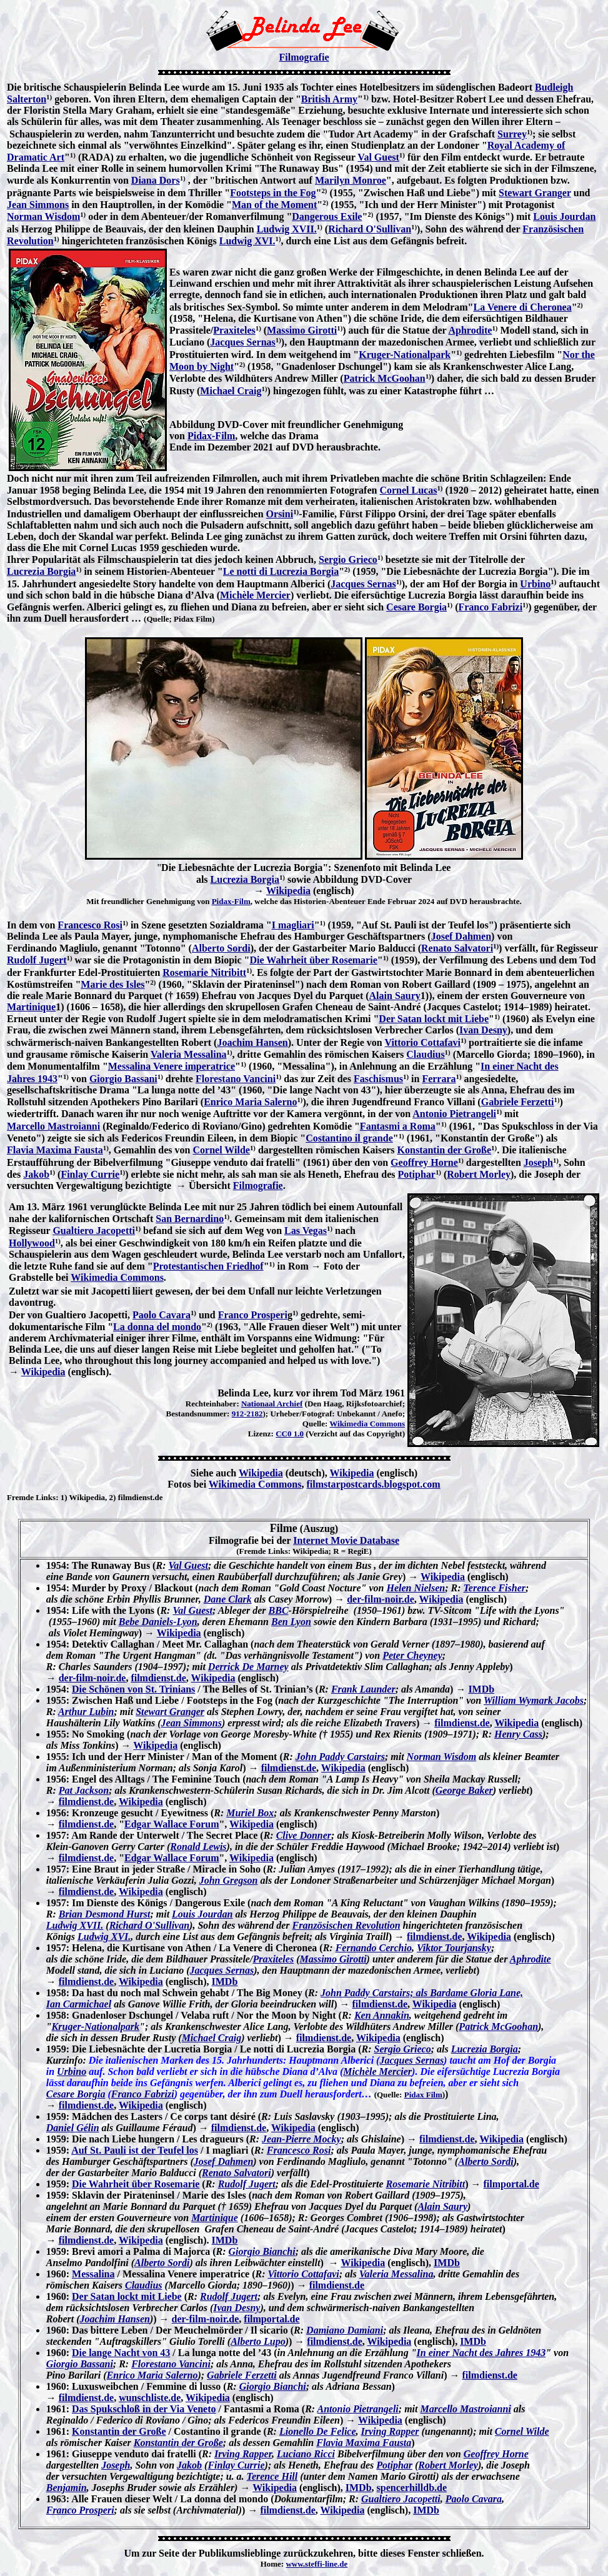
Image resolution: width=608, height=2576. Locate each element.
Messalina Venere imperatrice (171, 1066)
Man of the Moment (274, 204)
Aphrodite (470, 330)
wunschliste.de (150, 2397)
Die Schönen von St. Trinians (133, 1689)
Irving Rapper (390, 2431)
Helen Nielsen (415, 1588)
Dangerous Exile (327, 216)
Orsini (280, 514)
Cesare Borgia (416, 607)
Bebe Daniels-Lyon (158, 1621)
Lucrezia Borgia (41, 571)
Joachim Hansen (252, 1042)
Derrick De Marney (248, 1666)
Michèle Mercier (255, 595)
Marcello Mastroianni (53, 1126)
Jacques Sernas (242, 342)
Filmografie (304, 57)
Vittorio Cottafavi (422, 1042)
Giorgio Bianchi (272, 2386)
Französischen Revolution (346, 1925)
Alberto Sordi (221, 948)
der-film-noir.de (380, 1599)
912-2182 (247, 1413)
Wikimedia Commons (117, 1277)
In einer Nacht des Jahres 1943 (481, 2352)
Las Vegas (305, 1230)
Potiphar (416, 1174)
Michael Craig (230, 390)
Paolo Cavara (161, 1315)
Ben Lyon (291, 1621)
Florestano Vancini (236, 1078)
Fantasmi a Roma (398, 1126)
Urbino (535, 584)
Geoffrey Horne (424, 1162)
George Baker (464, 1790)
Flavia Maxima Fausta (55, 1150)
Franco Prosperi (252, 1315)
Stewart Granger (535, 192)
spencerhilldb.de (412, 2487)
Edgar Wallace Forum (171, 1824)
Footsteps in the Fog (273, 192)
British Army (329, 99)
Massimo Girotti (302, 330)
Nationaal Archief (271, 1403)
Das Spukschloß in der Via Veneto (144, 2409)
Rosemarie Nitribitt (204, 972)
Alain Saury (395, 995)
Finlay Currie (90, 1174)
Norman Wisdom (43, 216)
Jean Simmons (38, 204)
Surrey (512, 134)
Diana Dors (155, 180)
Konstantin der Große (444, 1150)
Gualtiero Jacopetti (93, 1230)
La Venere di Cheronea (522, 307)
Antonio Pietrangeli (454, 1113)
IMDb (481, 1689)
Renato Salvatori (457, 948)
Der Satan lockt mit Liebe (434, 1018)
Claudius (425, 1054)
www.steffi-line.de (316, 2564)
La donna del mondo (157, 1326)
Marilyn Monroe (350, 180)
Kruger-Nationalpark (405, 354)
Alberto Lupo (258, 2341)
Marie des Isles (112, 984)
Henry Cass (518, 1734)
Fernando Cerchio (374, 1947)
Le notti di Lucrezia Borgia (281, 571)
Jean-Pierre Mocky (301, 2139)
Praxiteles (234, 330)
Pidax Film (423, 2094)
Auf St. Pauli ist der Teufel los (134, 2150)
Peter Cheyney (412, 1655)
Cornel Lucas (408, 490)
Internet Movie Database (346, 1540)
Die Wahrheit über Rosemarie (313, 960)
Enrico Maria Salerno (250, 1102)
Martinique (31, 1007)
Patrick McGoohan (385, 378)
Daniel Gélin (72, 2127)
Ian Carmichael (78, 2004)
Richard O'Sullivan (369, 229)
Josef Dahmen (461, 936)
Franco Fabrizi (490, 607)
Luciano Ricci (306, 2454)
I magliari (293, 925)
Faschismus (378, 1078)
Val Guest (378, 157)
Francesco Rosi (89, 925)
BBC (279, 1610)
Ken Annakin (381, 2015)
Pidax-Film (211, 435)
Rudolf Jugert (37, 960)
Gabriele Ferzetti (517, 1102)
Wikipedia (288, 890)
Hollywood (32, 1243)
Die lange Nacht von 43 (121, 2352)
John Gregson (228, 1880)
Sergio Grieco (348, 559)
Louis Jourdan (564, 216)
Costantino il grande (349, 1138)
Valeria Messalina (189, 1054)
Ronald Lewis (198, 1846)
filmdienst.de (158, 1678)
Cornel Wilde (220, 1150)
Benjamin (66, 2487)
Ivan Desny (483, 1030)
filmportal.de (511, 2184)
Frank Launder (363, 1689)
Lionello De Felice (317, 2431)
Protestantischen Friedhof (208, 1266)
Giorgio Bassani (123, 1078)
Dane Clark (228, 1599)
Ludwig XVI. (247, 241)
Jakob (36, 1174)
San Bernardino (190, 1218)
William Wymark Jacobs (534, 1700)
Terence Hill (272, 2476)
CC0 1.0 (290, 1433)
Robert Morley (479, 1174)
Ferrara (439, 1078)
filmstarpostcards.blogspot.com (373, 1484)
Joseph (538, 1162)
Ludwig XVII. (287, 229)
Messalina (93, 2274)
